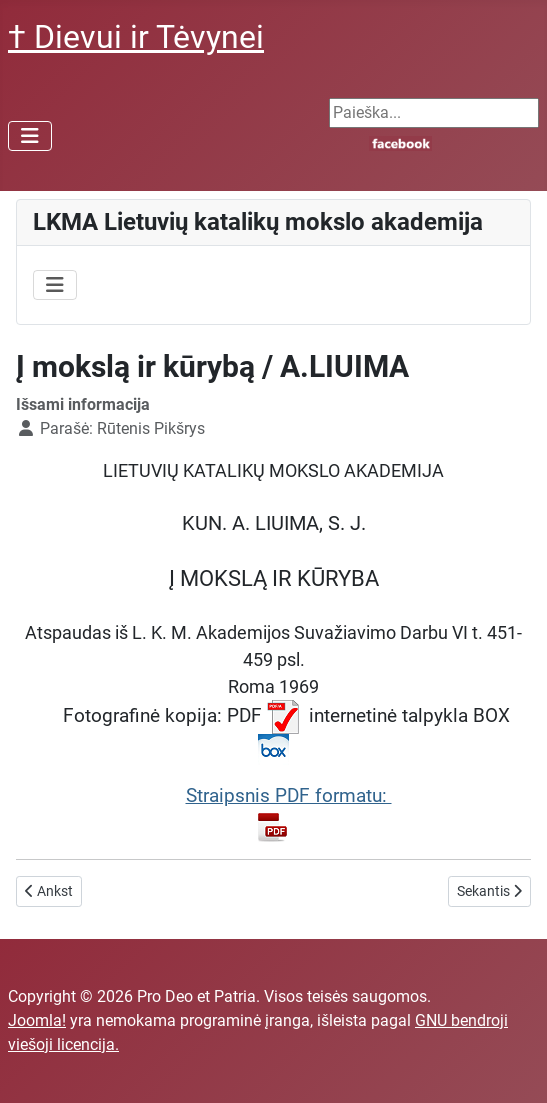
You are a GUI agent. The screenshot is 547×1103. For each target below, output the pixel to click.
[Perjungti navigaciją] (30, 136)
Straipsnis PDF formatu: (289, 813)
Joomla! (37, 1020)
